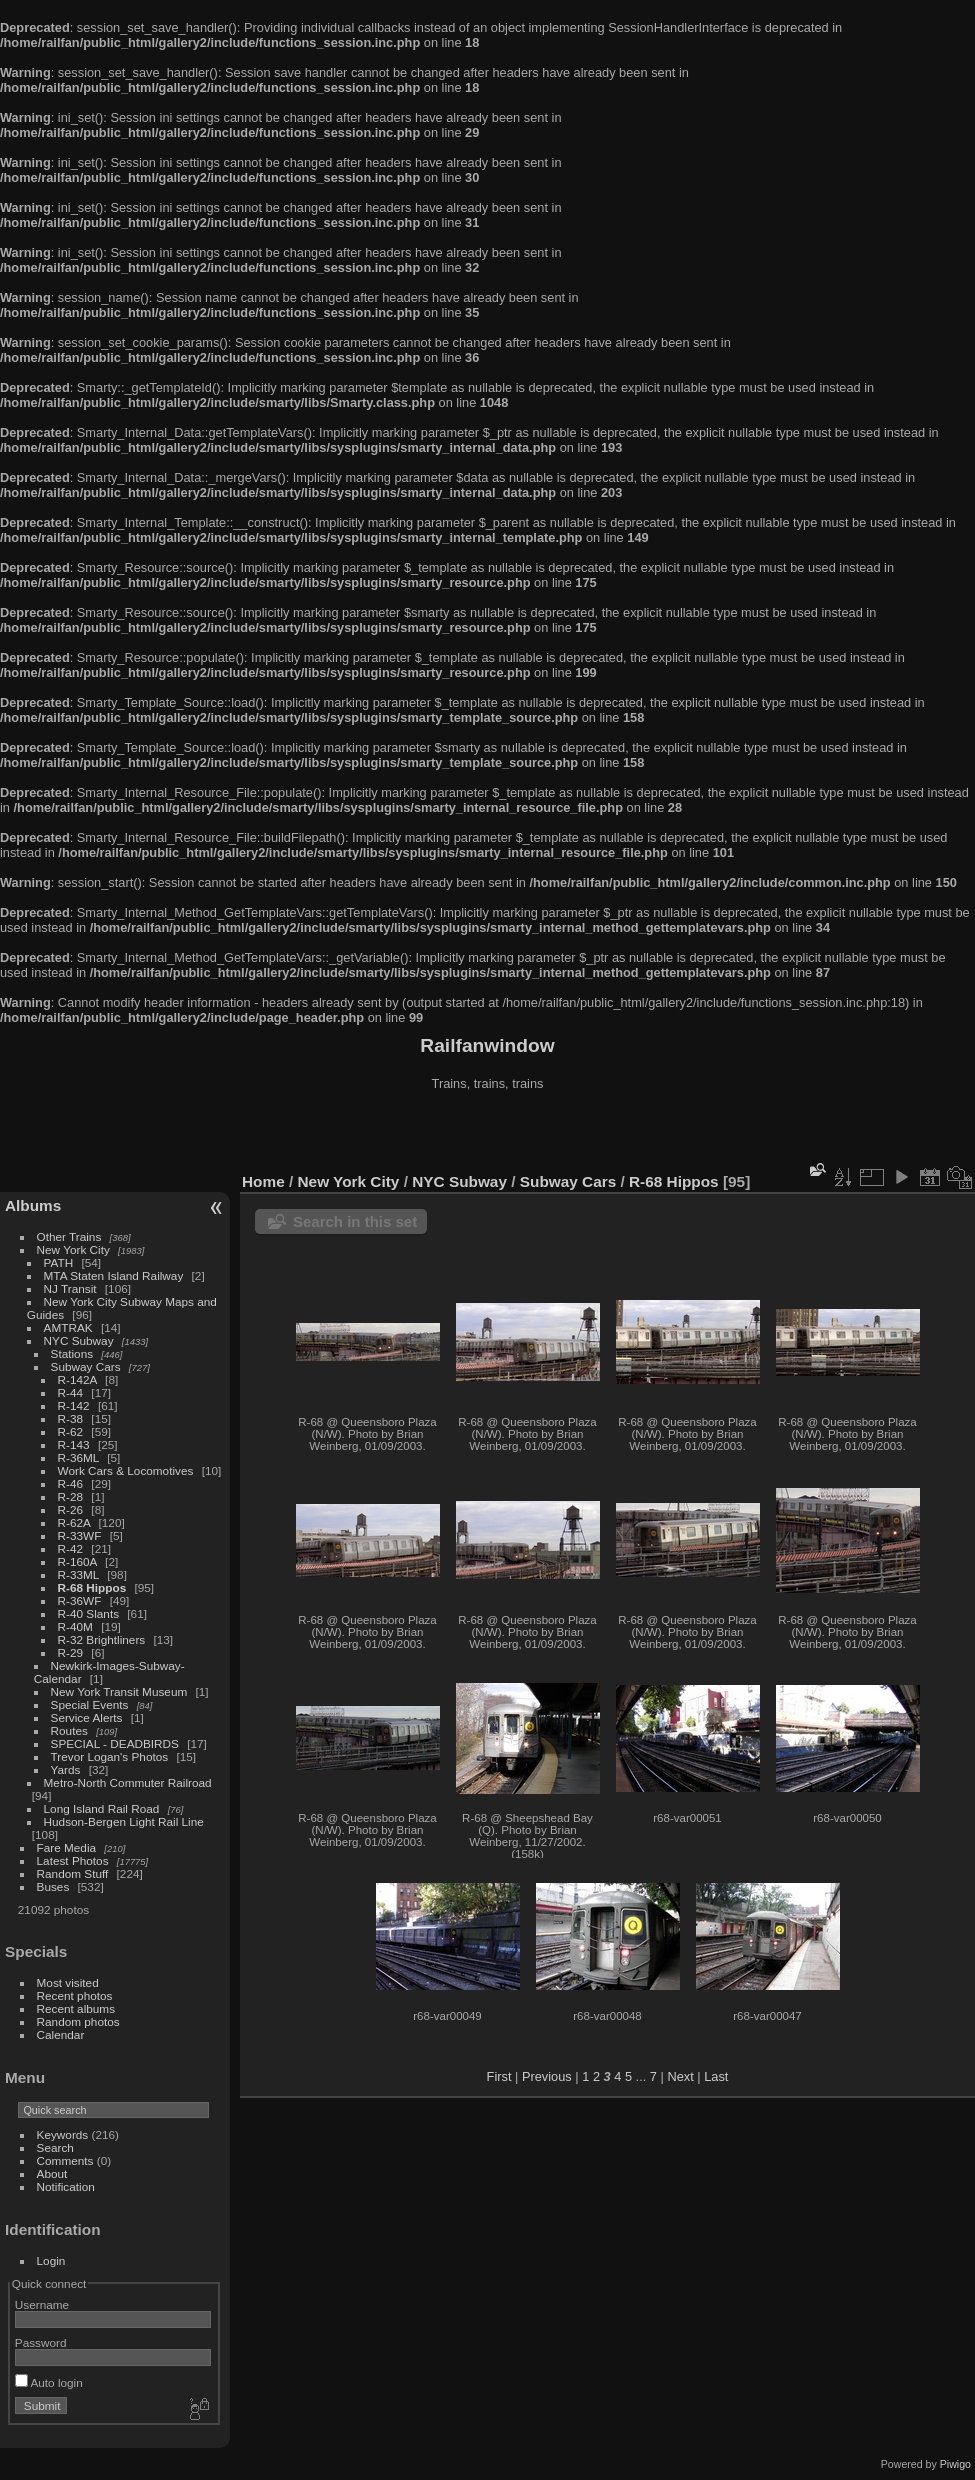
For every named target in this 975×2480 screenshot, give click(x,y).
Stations (72, 1353)
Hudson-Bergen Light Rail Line (124, 1821)
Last (716, 2076)
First (499, 2076)
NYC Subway (79, 1340)
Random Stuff (73, 1873)
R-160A (77, 1561)
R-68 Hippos (92, 1587)
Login (51, 2260)
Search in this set (355, 1221)
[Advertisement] (488, 1134)
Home (263, 1181)
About (52, 2173)
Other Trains (69, 1236)
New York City (73, 1249)
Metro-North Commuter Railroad (128, 1782)
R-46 (71, 1483)
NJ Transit (70, 1288)
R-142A (77, 1379)
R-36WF (80, 1600)
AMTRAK (68, 1327)
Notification (66, 2186)
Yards (66, 1769)
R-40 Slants (88, 1613)
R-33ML (78, 1574)
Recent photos (75, 1995)
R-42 (71, 1548)
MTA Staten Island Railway (114, 1275)
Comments (65, 2160)
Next (680, 2076)
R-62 (71, 1431)
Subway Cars (86, 1366)
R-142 (74, 1405)
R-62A (74, 1522)
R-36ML (78, 1457)
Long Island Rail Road (102, 1808)
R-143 (74, 1444)
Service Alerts (87, 1717)
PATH (59, 1262)
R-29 (71, 1652)
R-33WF (80, 1535)
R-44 (71, 1392)
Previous (547, 2076)
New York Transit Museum (119, 1691)
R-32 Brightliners (102, 1639)
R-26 (71, 1509)
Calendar (61, 2034)
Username (42, 2304)
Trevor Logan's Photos (110, 1756)
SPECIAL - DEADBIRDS (115, 1743)
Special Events (90, 1704)
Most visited (68, 1982)
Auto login (49, 2382)
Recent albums (76, 2008)
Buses (53, 1886)
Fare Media (67, 1847)
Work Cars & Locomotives (126, 1470)
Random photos (78, 2021)
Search (55, 2147)
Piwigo (955, 2464)
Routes (69, 1730)
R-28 (71, 1496)
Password (41, 2342)
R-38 (71, 1418)
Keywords (63, 2134)
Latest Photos (73, 1860)
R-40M (75, 1626)
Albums (33, 1205)
